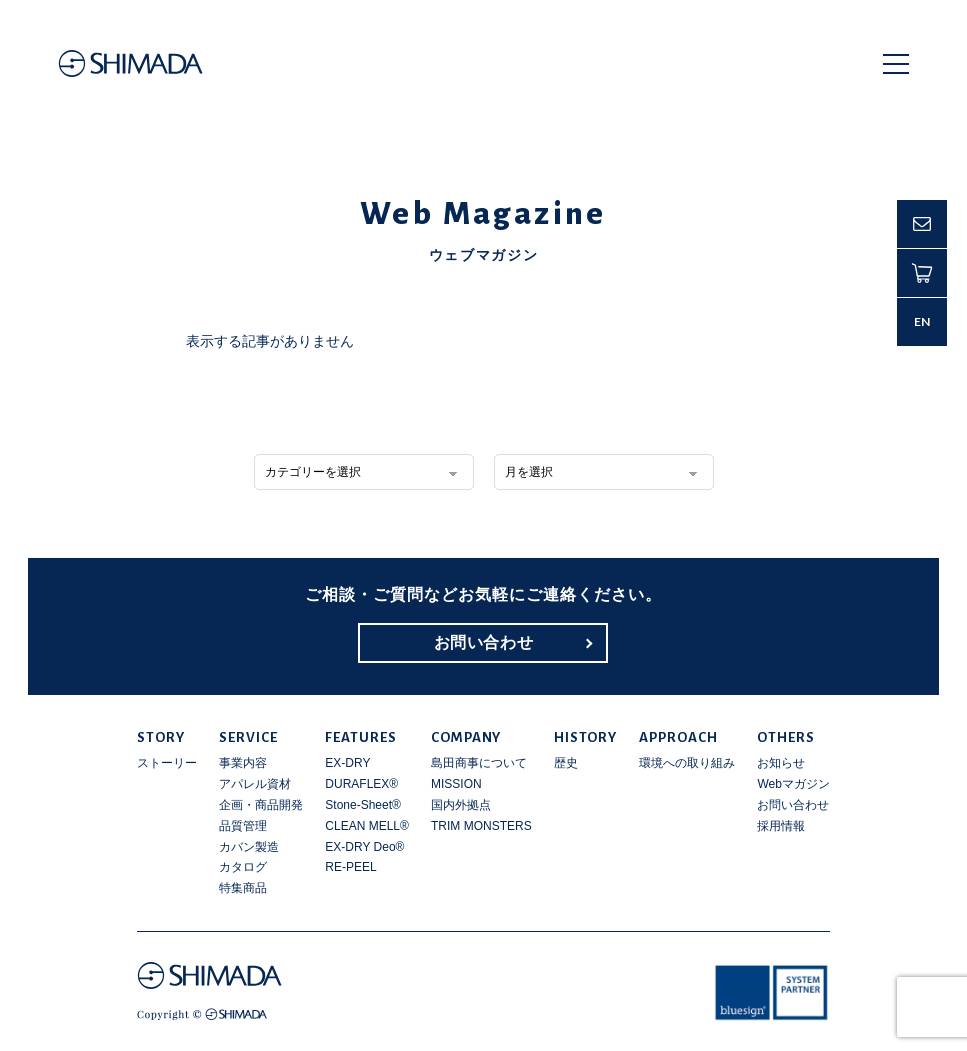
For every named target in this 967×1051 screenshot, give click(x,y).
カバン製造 (249, 847)
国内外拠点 (461, 805)
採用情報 (781, 826)
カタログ (243, 867)
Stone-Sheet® (363, 805)
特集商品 (243, 888)
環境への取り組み (687, 763)
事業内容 (243, 763)
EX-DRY (347, 763)
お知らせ (781, 763)
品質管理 (243, 826)
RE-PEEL (350, 867)
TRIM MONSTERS (481, 826)
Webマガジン (793, 784)
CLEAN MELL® (367, 826)
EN (922, 321)
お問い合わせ (484, 642)
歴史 (566, 763)
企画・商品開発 (261, 805)
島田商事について (479, 763)
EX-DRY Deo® (364, 847)
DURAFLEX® (361, 784)
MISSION (456, 784)
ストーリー (167, 763)
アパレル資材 (255, 784)
